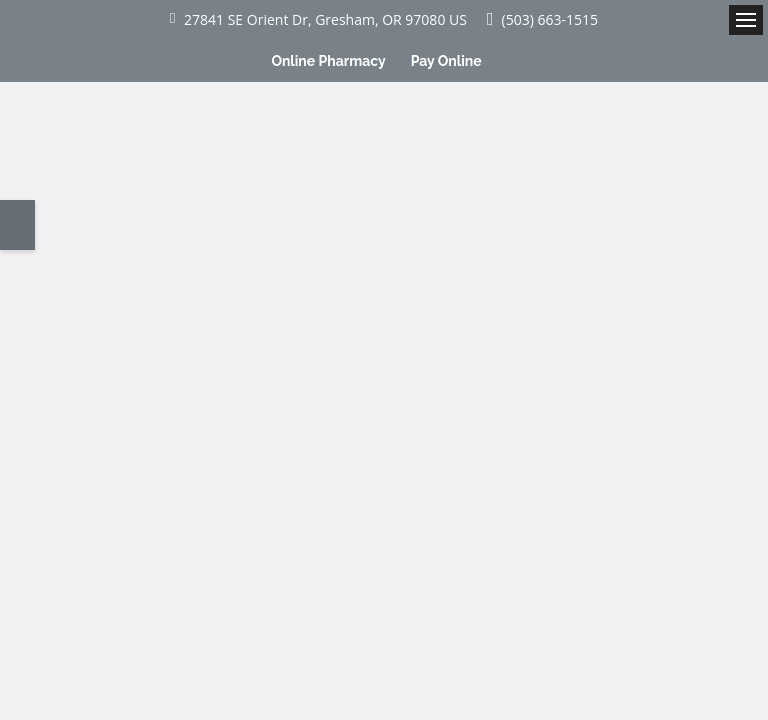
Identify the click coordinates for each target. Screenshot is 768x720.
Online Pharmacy (328, 61)
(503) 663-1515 (550, 19)
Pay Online (446, 61)
